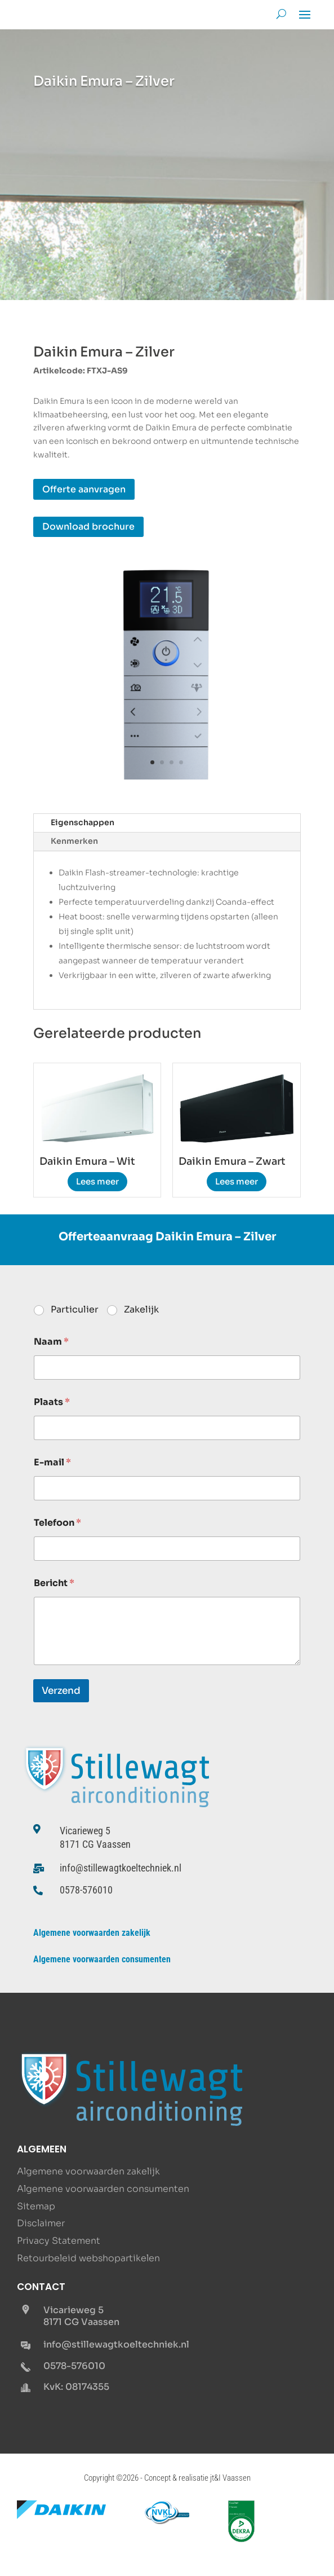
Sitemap (36, 2206)
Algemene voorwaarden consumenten (102, 1959)
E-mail (52, 1462)
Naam (51, 1341)
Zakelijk (141, 1309)
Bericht (54, 1583)
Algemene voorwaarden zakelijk (91, 1932)
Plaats (52, 1402)
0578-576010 (86, 1890)
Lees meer (97, 1181)
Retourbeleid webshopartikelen (88, 2258)
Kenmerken (74, 841)
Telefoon (57, 1522)
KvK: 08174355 (76, 2387)
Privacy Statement (58, 2241)
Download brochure (88, 526)
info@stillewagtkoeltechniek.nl (120, 1868)
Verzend (61, 1691)
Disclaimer (41, 2223)
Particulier (75, 1309)
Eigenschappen (82, 822)
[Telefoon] (167, 1548)
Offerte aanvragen (84, 489)
